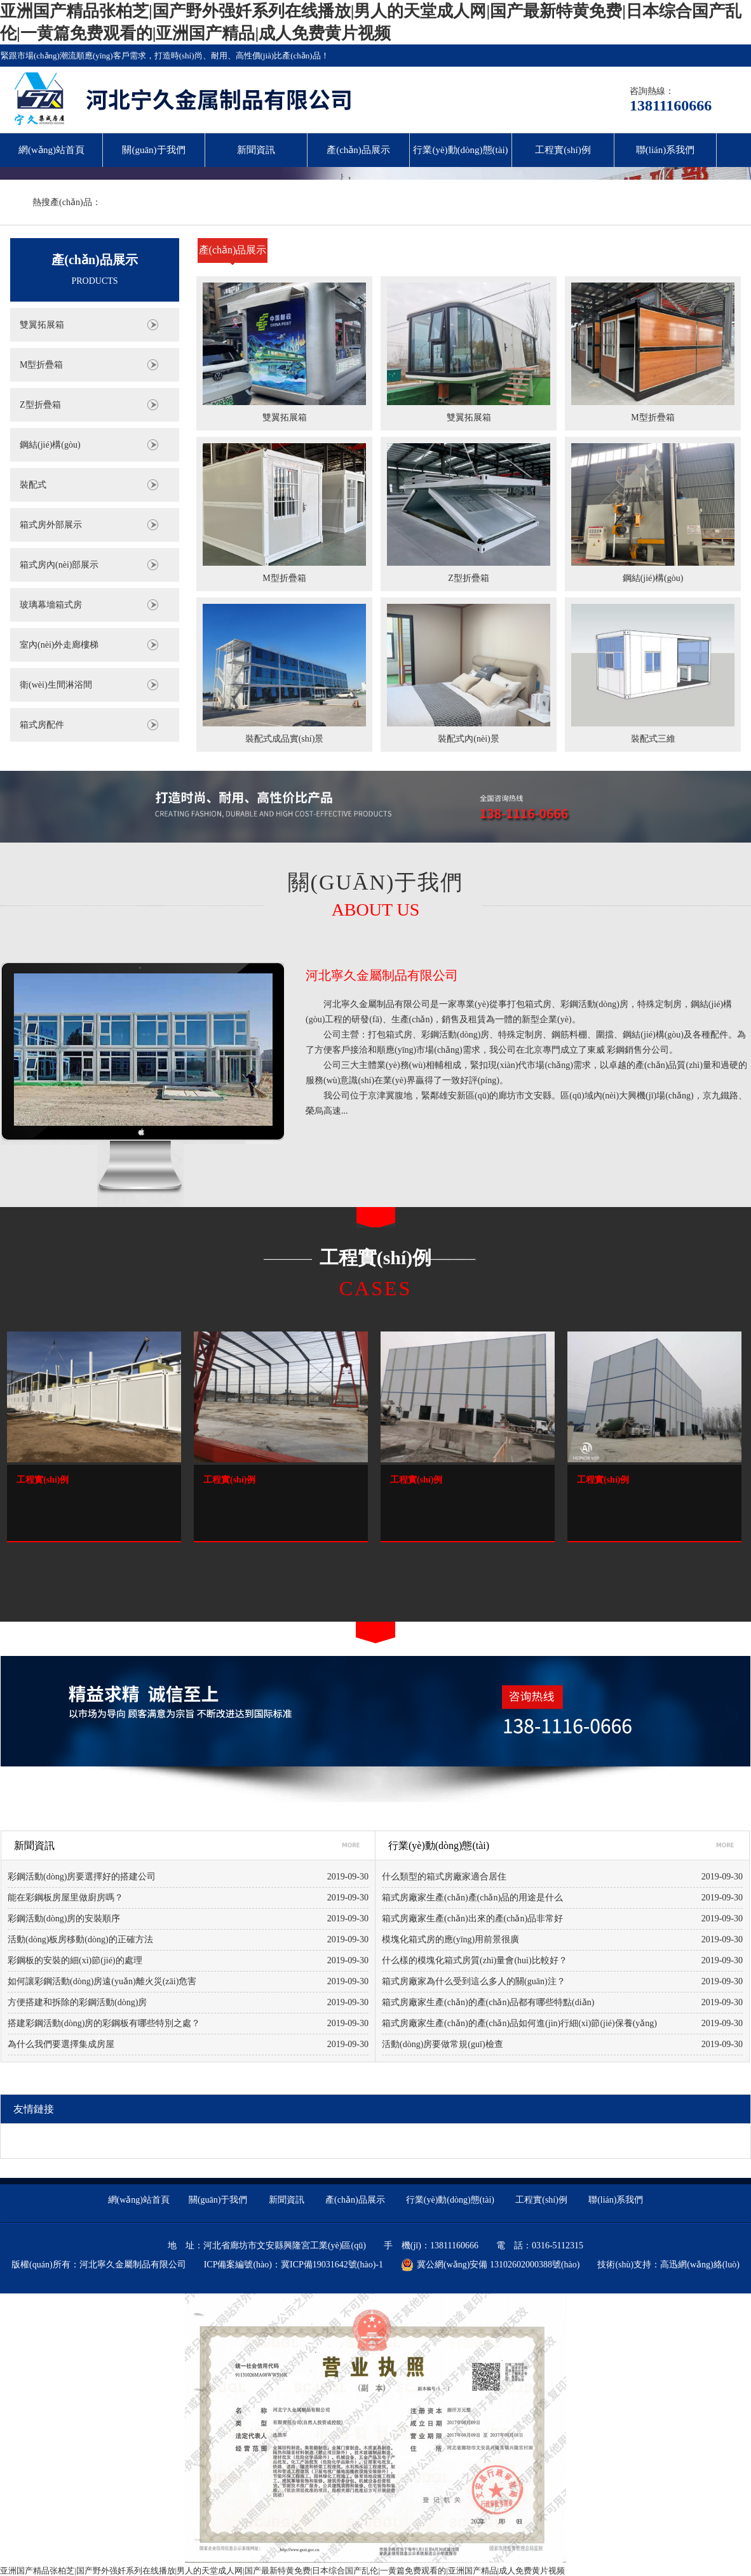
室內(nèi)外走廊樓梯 (59, 645)
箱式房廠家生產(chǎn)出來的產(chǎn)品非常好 (472, 1918)
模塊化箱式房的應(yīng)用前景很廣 (450, 1939)
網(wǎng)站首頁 (51, 150)
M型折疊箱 (41, 365)
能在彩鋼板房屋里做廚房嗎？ (65, 1897)
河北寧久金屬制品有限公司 (382, 975)
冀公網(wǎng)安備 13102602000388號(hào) (490, 2265)
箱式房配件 (42, 725)
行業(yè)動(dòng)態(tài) (460, 150)
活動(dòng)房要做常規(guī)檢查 (442, 2044)
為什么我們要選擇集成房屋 (61, 2044)
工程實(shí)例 (563, 150)
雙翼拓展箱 (42, 325)
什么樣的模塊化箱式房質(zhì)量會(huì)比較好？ (474, 1960)
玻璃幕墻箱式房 (51, 605)
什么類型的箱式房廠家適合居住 (444, 1876)
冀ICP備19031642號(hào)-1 (332, 2264)
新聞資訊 (256, 150)
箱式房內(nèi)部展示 (59, 565)
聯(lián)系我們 (665, 150)
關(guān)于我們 (153, 150)
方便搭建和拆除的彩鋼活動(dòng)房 (77, 2002)
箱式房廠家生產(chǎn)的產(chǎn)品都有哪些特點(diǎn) (488, 2002)
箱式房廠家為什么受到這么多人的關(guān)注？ (473, 1981)
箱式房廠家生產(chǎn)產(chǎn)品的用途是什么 (472, 1897)
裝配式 (33, 485)
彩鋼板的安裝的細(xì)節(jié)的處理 (75, 1960)
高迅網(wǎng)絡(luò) (700, 2264)
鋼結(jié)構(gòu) (50, 445)
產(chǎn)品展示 (358, 150)
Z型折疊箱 (40, 405)
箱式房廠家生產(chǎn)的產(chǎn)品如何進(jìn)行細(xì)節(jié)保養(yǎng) (519, 2023)
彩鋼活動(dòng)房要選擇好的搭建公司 (82, 1876)
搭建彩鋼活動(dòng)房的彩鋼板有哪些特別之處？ (104, 2023)
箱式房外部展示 (51, 525)
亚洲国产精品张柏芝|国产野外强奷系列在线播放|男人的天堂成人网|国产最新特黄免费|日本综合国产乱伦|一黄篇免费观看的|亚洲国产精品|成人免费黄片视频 (282, 2570)
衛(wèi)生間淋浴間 (56, 685)
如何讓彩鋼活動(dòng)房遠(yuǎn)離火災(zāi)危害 (102, 1981)
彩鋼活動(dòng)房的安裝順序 (64, 1918)
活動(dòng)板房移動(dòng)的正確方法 (80, 1939)
